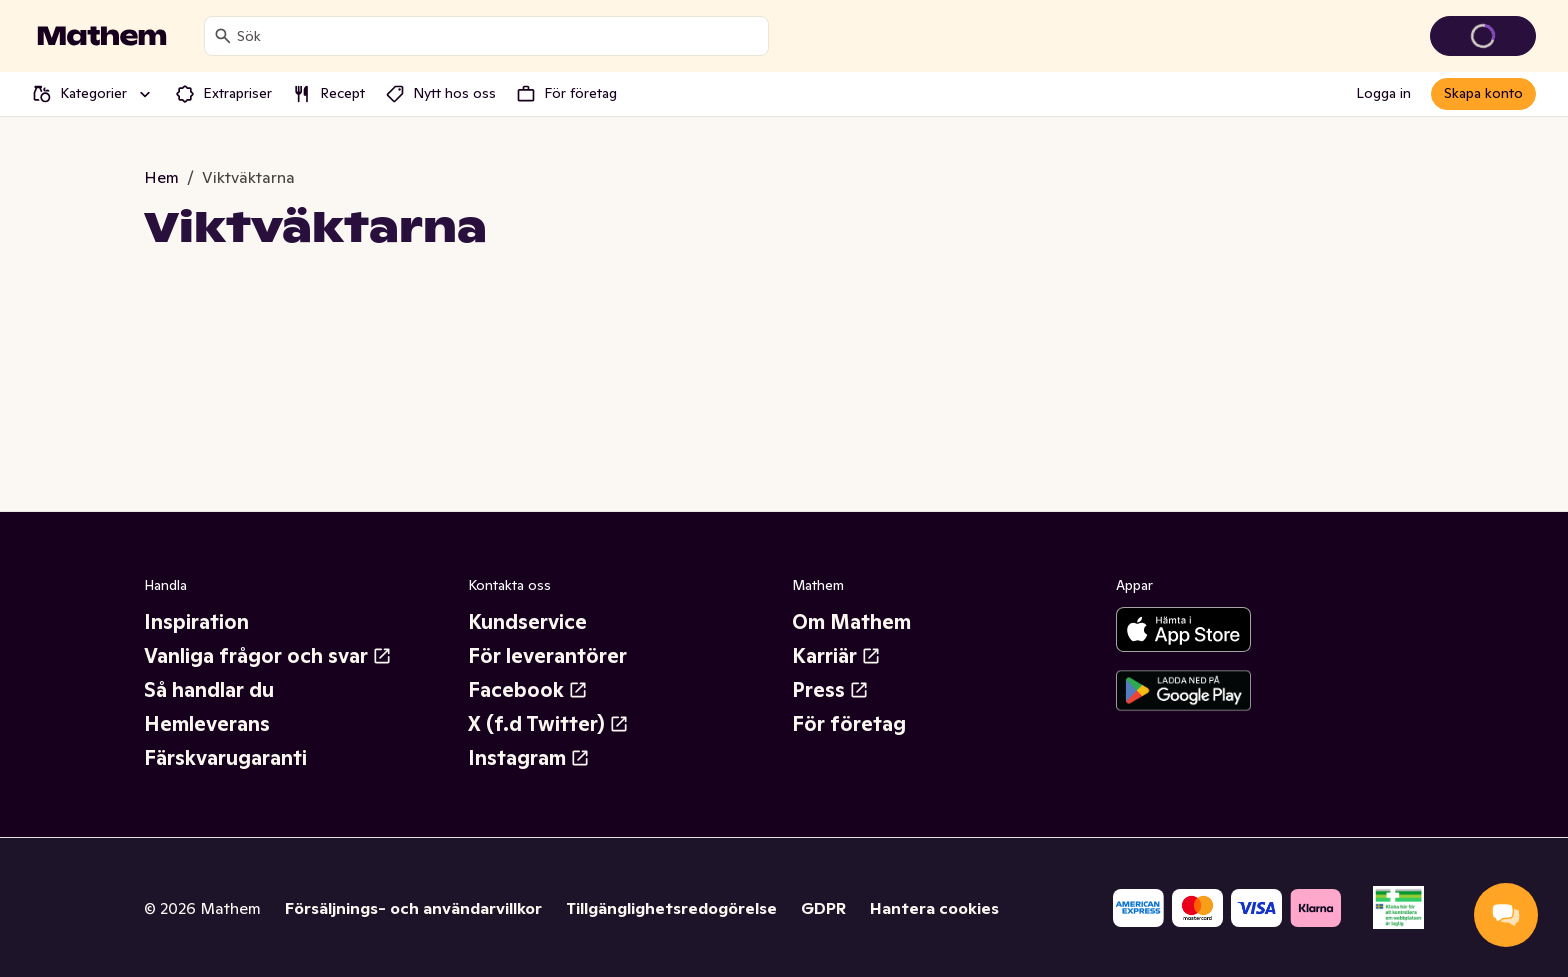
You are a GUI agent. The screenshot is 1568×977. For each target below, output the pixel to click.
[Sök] (223, 36)
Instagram (529, 758)
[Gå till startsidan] (102, 36)
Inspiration (196, 622)
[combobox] (498, 36)
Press (830, 690)
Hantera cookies (934, 908)
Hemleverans (207, 724)
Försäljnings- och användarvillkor (413, 908)
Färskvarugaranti (225, 758)
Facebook (528, 690)
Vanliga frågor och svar (268, 656)
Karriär (836, 656)
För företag (849, 724)
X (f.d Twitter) (548, 724)
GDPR (823, 908)
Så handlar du (209, 690)
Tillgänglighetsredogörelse (671, 908)
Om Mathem (851, 622)
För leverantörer (547, 656)
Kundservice (527, 622)
